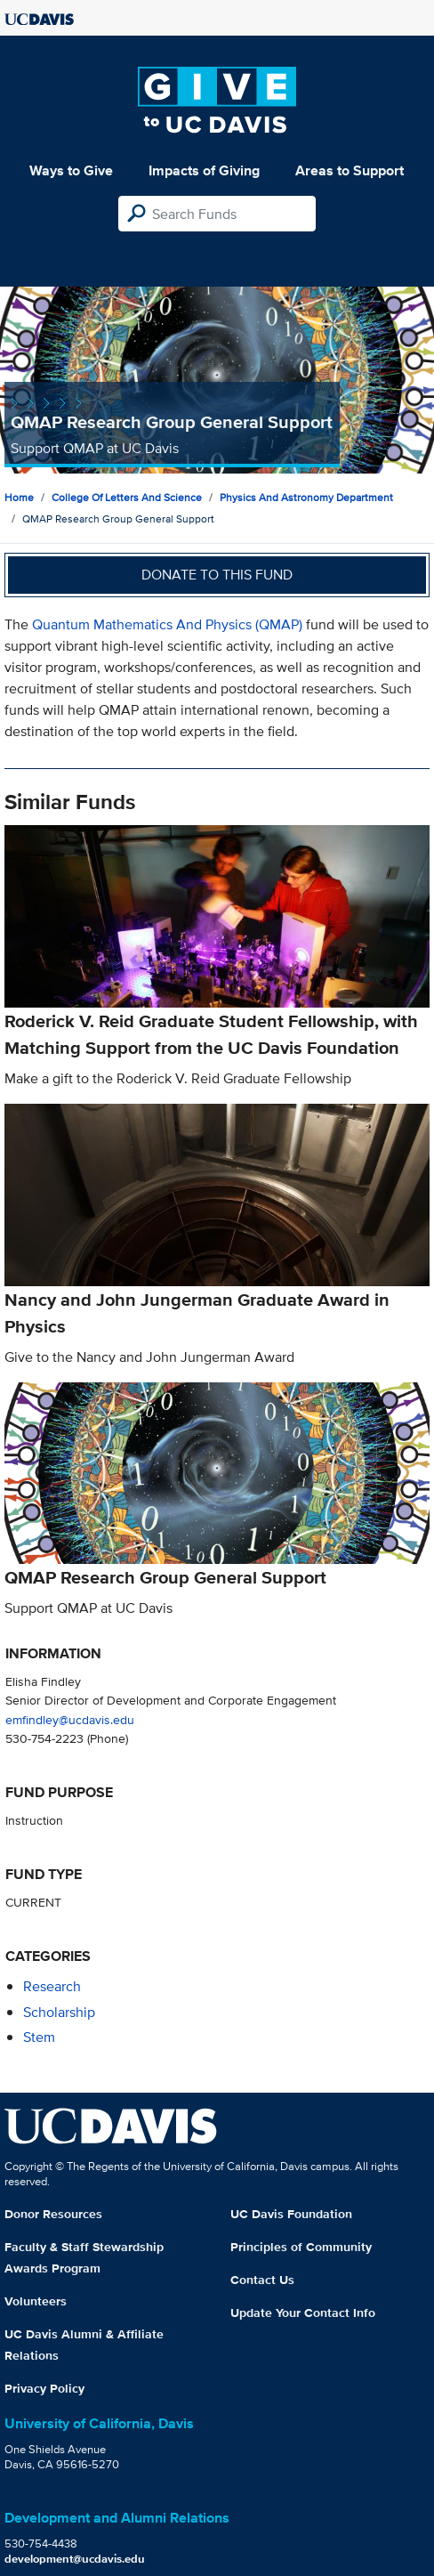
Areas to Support (349, 170)
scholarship (59, 2012)
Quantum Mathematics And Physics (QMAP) (167, 624)
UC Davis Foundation (291, 2214)
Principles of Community (301, 2247)
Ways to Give (71, 170)
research (52, 1986)
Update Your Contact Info (302, 2312)
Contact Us (262, 2279)
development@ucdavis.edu (74, 2558)
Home (19, 497)
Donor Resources (53, 2214)
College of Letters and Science (127, 497)
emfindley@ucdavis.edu (69, 1719)
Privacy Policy (44, 2388)
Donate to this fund (217, 574)
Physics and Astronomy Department (306, 497)
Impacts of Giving (204, 170)
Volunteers (35, 2301)
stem (39, 2037)
